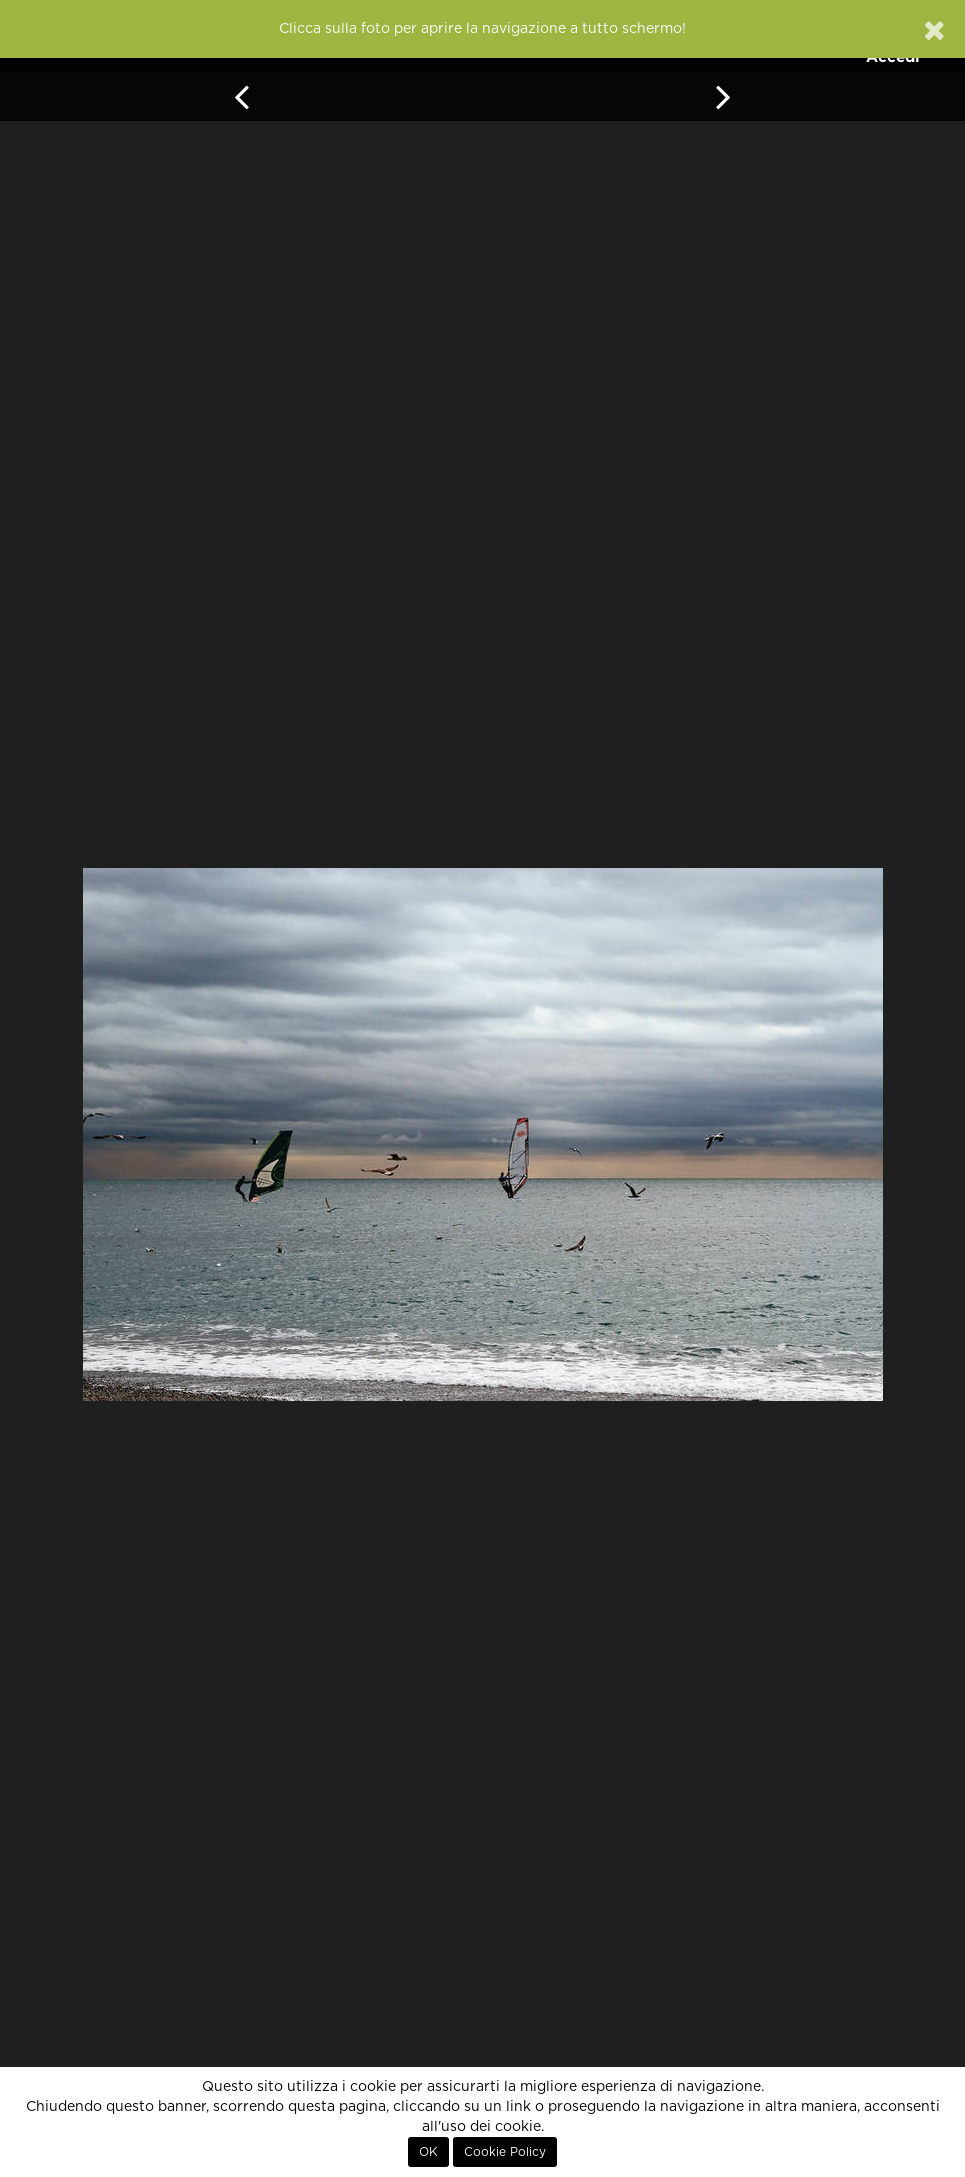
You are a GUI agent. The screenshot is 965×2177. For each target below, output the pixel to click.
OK (428, 2152)
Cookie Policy (505, 2152)
